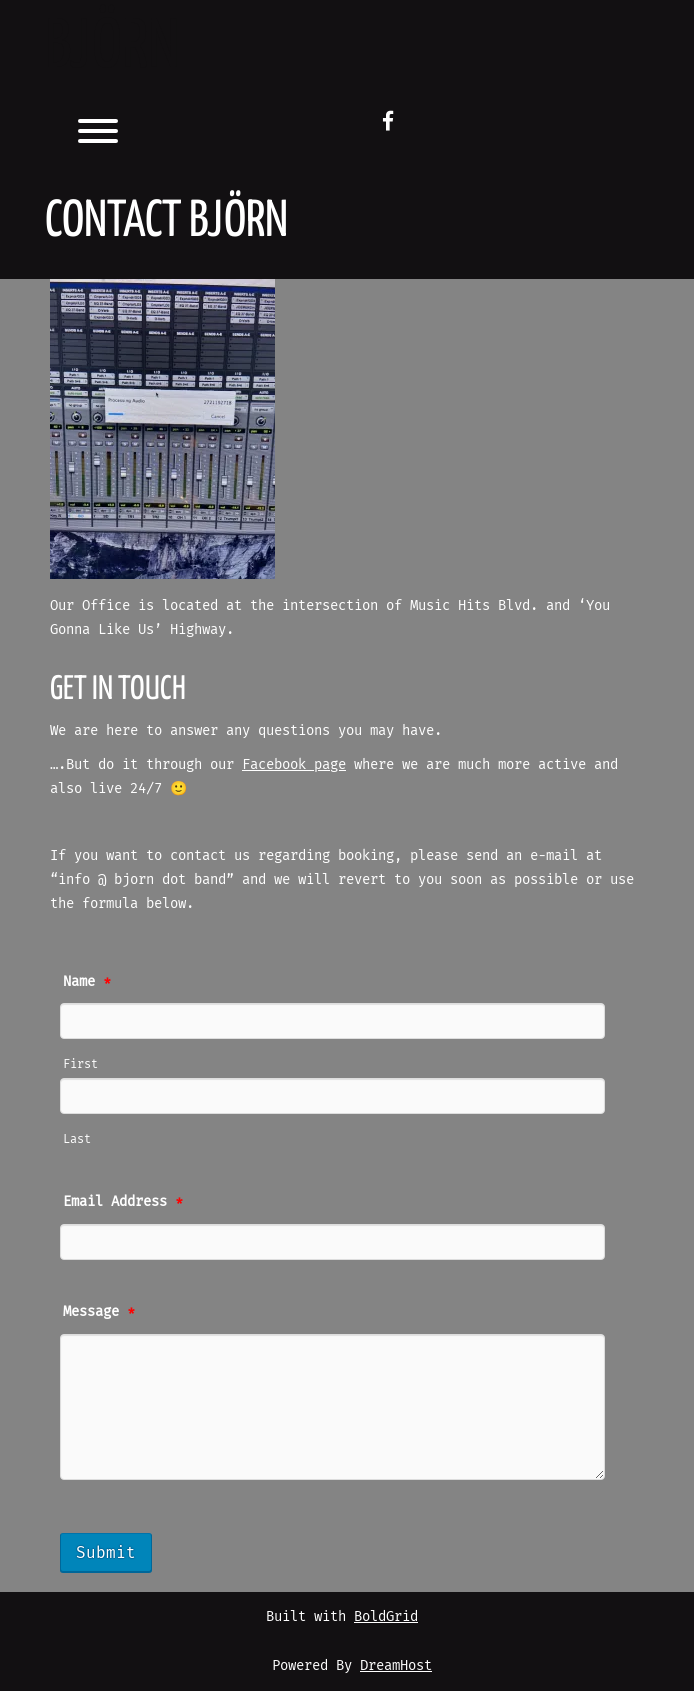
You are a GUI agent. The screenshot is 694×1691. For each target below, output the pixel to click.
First (80, 1064)
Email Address (123, 1201)
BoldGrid (386, 1616)
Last (77, 1139)
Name (87, 981)
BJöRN (112, 48)
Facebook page (294, 764)
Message (99, 1311)
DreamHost (396, 1665)
